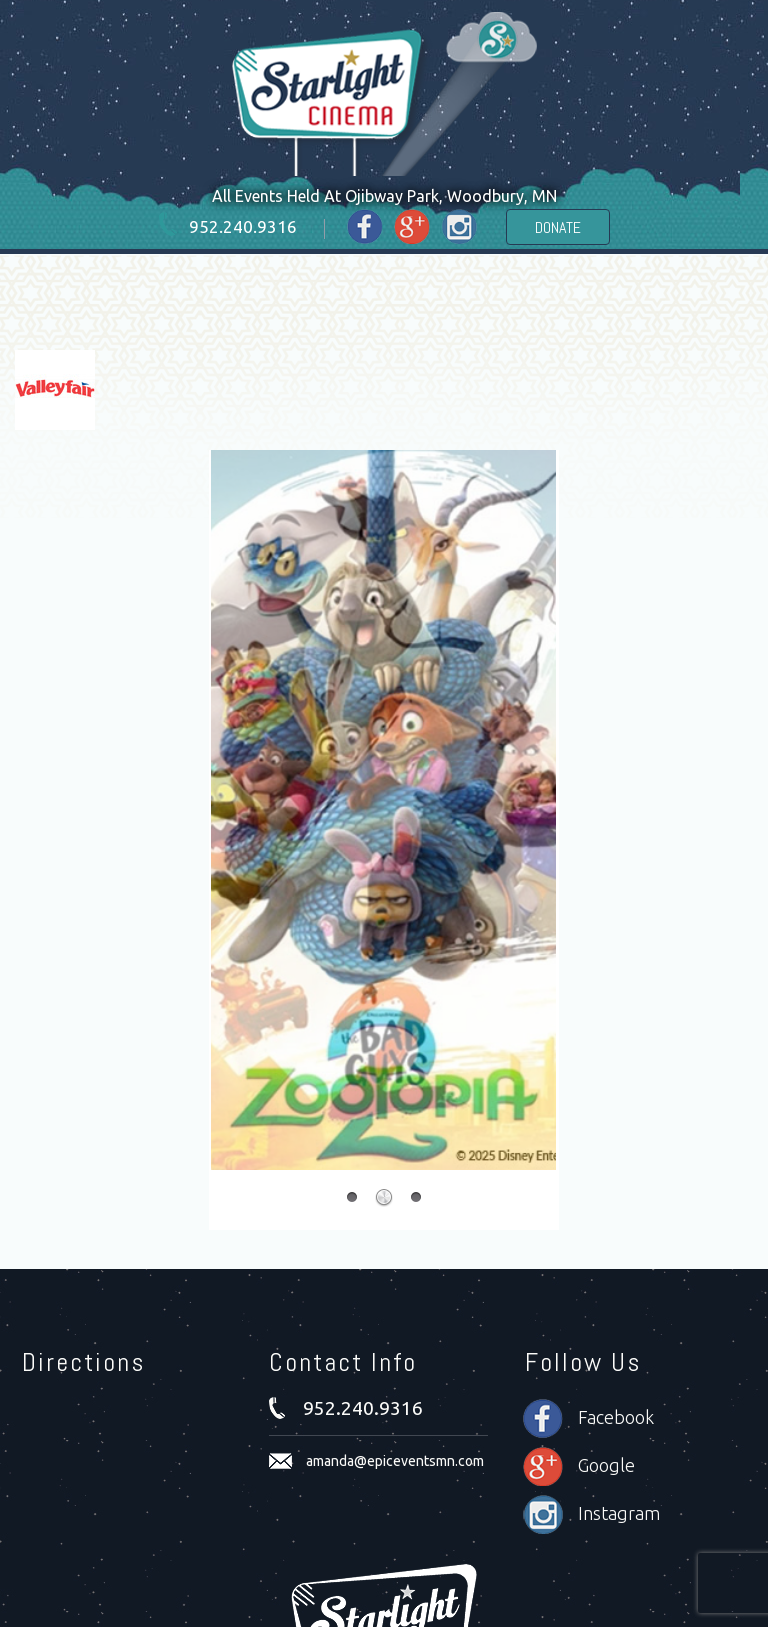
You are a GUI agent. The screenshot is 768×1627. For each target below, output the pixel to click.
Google (606, 1465)
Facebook (616, 1417)
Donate (558, 227)
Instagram (619, 1513)
